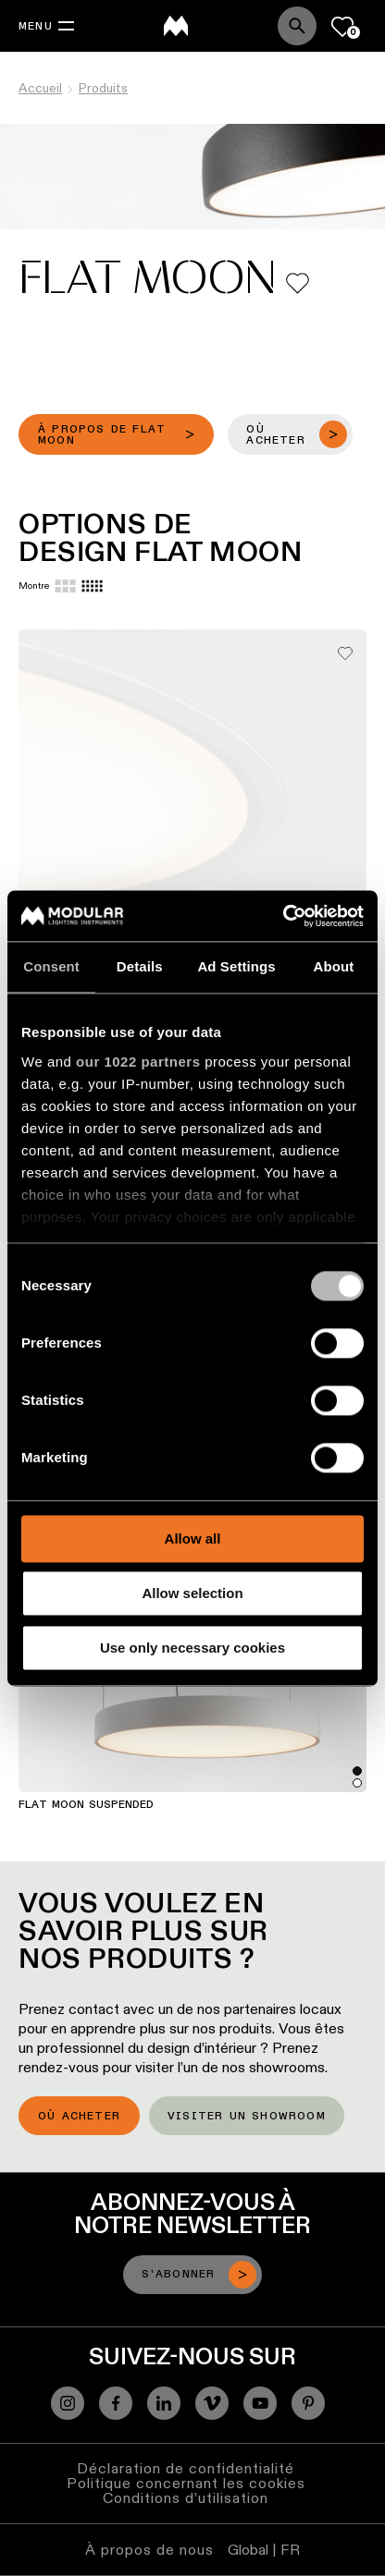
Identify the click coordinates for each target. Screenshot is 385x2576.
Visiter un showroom (247, 2116)
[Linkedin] (163, 2403)
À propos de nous (149, 2549)
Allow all (193, 1538)
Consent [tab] (51, 966)
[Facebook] (115, 2403)
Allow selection (192, 1593)
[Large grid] (65, 586)
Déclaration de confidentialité (185, 2468)
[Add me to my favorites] (297, 283)
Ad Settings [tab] (236, 966)
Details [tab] (140, 966)
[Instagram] (67, 2403)
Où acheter (79, 2116)
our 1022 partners (138, 1061)
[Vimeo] (211, 2403)
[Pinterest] (308, 2403)
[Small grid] (92, 586)
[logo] (176, 26)
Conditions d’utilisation (185, 2498)
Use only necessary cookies (192, 1647)
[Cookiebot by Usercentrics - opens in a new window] (283, 916)
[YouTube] (260, 2403)
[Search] (297, 25)
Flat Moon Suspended (86, 1805)
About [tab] (333, 966)
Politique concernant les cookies (186, 2483)
